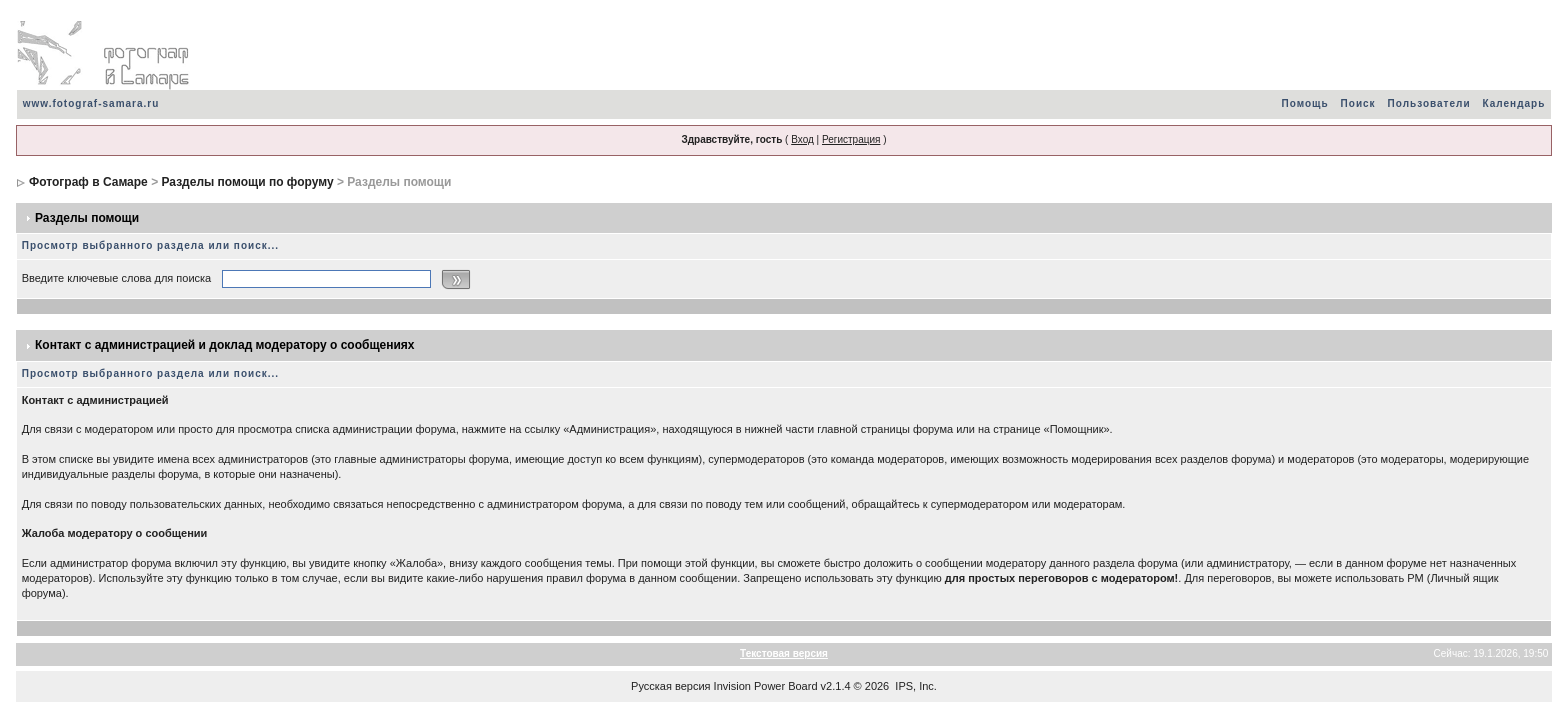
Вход (802, 139)
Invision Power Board (766, 686)
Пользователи (1429, 103)
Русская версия (670, 686)
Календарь (1514, 103)
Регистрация (851, 139)
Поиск (1358, 103)
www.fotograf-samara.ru (91, 103)
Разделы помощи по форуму (247, 182)
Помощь (1304, 103)
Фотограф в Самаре (88, 182)
